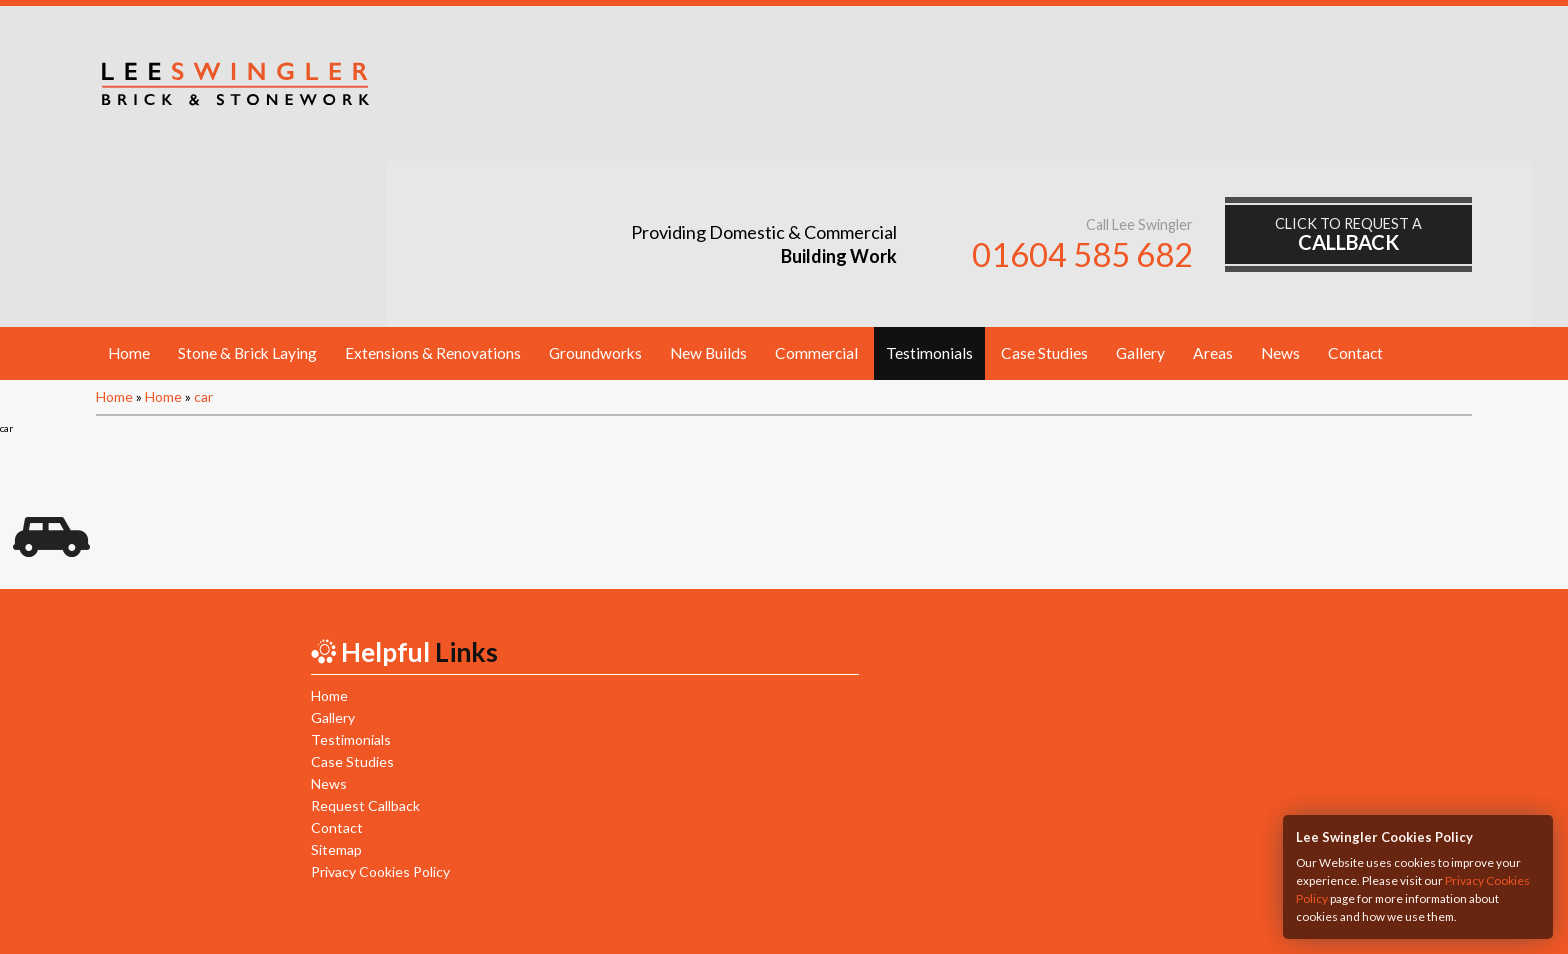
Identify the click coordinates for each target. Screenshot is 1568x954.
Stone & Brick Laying (247, 193)
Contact (1355, 193)
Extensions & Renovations (433, 193)
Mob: (856, 884)
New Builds (708, 193)
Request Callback (350, 645)
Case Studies (1044, 193)
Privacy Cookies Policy (365, 711)
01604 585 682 (1101, 97)
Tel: (707, 884)
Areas (1213, 193)
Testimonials (929, 193)
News (1280, 193)
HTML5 (868, 916)
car (203, 236)
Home (129, 193)
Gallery (1140, 193)
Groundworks (595, 193)
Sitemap (321, 689)
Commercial (816, 193)
